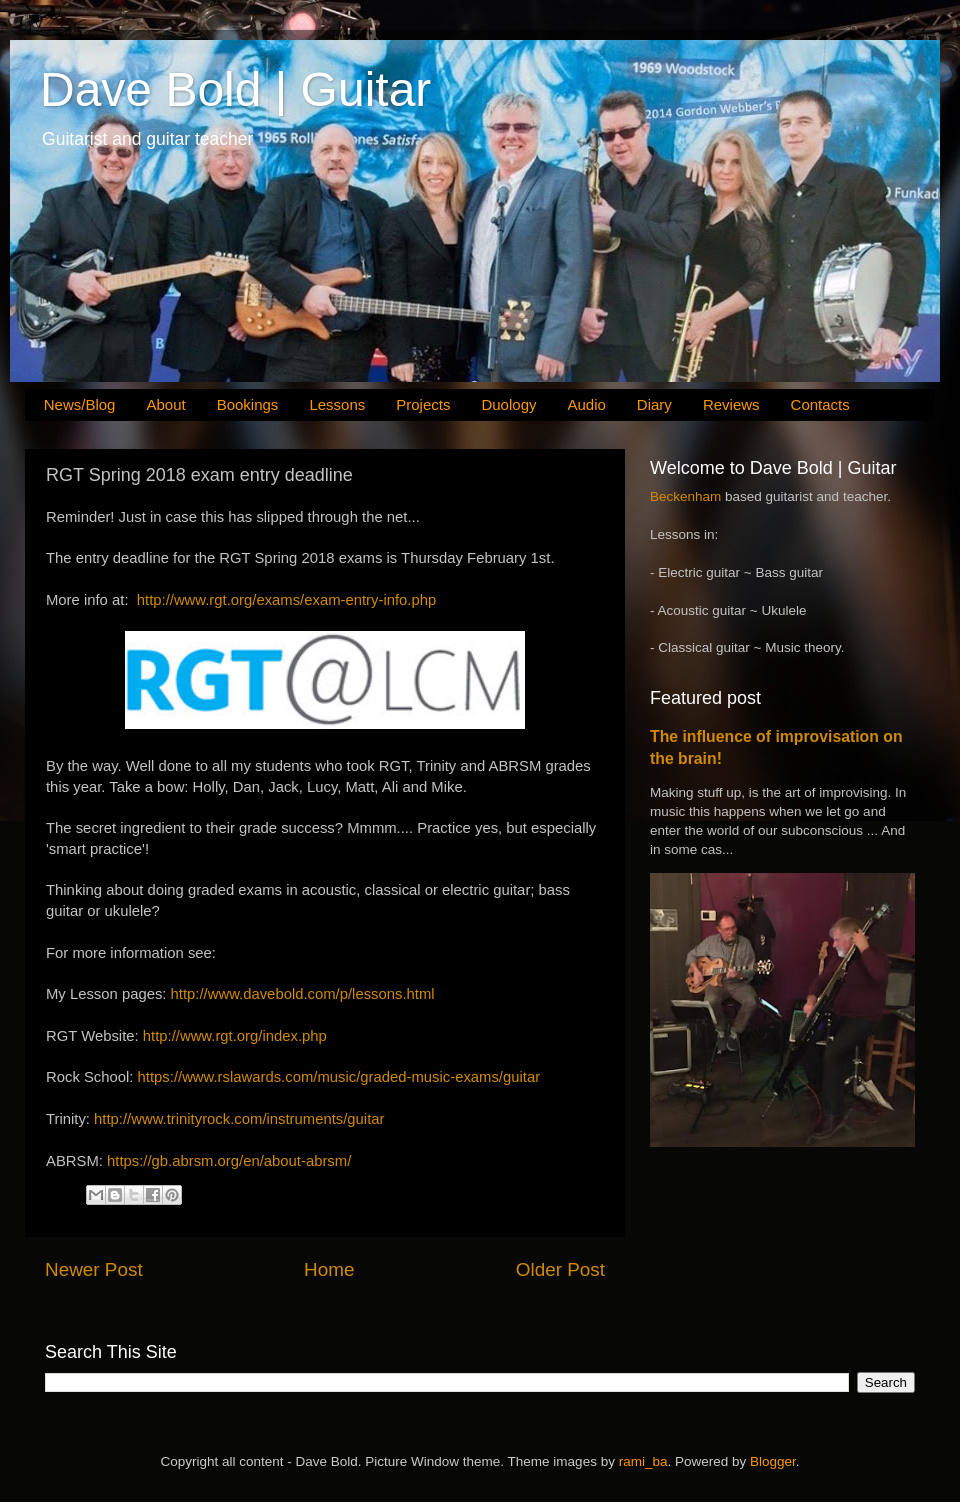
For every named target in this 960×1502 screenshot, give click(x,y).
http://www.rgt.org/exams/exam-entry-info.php (286, 600)
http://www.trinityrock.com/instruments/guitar (239, 1119)
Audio (586, 404)
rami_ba (643, 1461)
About (165, 404)
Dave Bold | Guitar (235, 89)
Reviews (731, 404)
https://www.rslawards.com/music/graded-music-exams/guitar (339, 1077)
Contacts (820, 404)
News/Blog (80, 404)
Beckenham (685, 496)
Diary (654, 404)
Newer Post (94, 1269)
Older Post (560, 1269)
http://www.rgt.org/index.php (235, 1036)
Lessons (337, 404)
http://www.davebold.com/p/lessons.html (303, 994)
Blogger (773, 1461)
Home (329, 1269)
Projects (423, 404)
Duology (508, 404)
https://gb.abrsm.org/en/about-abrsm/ (229, 1161)
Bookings (248, 404)
